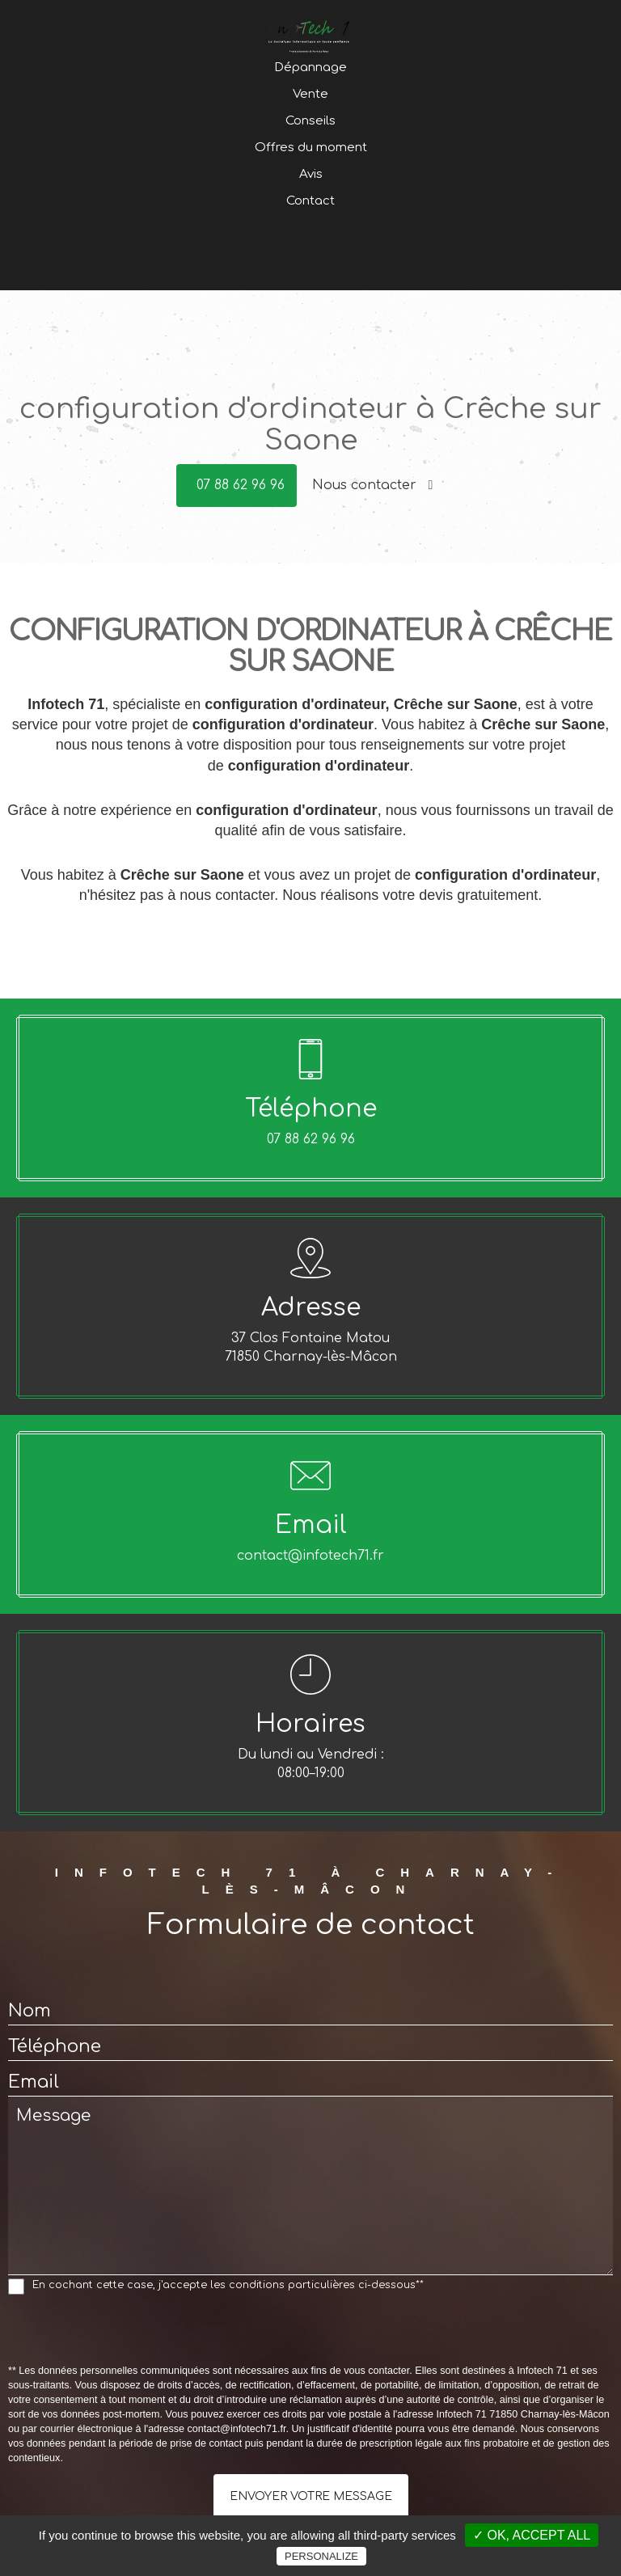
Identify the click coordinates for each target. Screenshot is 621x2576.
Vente (310, 151)
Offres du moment (311, 204)
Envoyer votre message (311, 2496)
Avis (311, 231)
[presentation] (131, 2332)
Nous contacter (372, 485)
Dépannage (310, 124)
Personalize (321, 2556)
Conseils (310, 177)
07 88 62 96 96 (240, 485)
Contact (310, 257)
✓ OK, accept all (531, 2535)
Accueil (311, 97)
